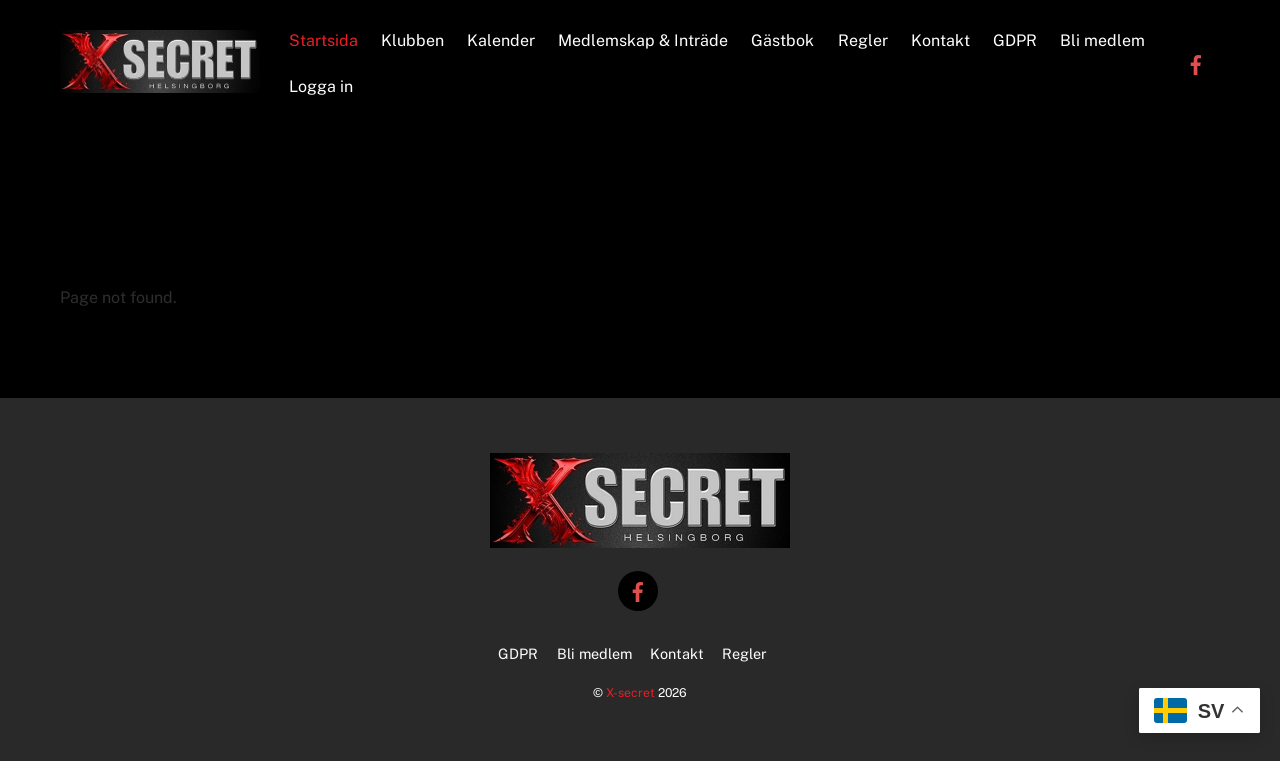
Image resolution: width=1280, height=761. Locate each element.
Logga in (321, 86)
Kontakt (940, 40)
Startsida (323, 40)
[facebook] (1196, 63)
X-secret (630, 692)
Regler (863, 40)
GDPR (1015, 40)
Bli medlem (1102, 40)
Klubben (412, 40)
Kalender (501, 40)
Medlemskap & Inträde (643, 40)
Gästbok (782, 40)
